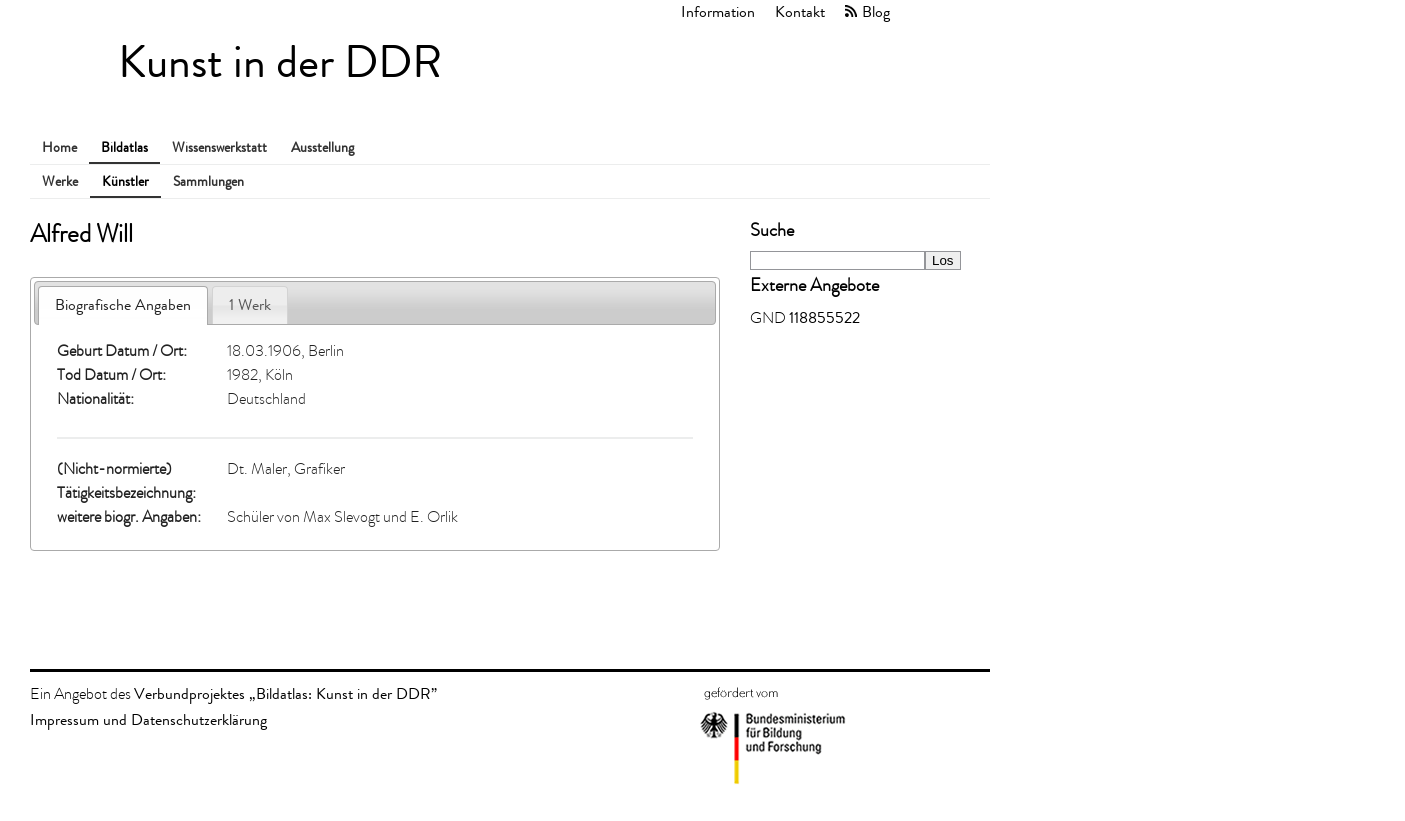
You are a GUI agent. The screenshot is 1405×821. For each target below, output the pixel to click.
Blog (876, 11)
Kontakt (800, 11)
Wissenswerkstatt (219, 147)
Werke (60, 181)
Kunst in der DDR (280, 62)
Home (59, 147)
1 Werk (250, 304)
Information (718, 11)
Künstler (125, 181)
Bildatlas (124, 147)
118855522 (824, 317)
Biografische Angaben (123, 304)
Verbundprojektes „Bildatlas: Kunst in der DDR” (285, 693)
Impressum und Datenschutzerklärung (148, 719)
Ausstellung (322, 147)
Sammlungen (208, 181)
